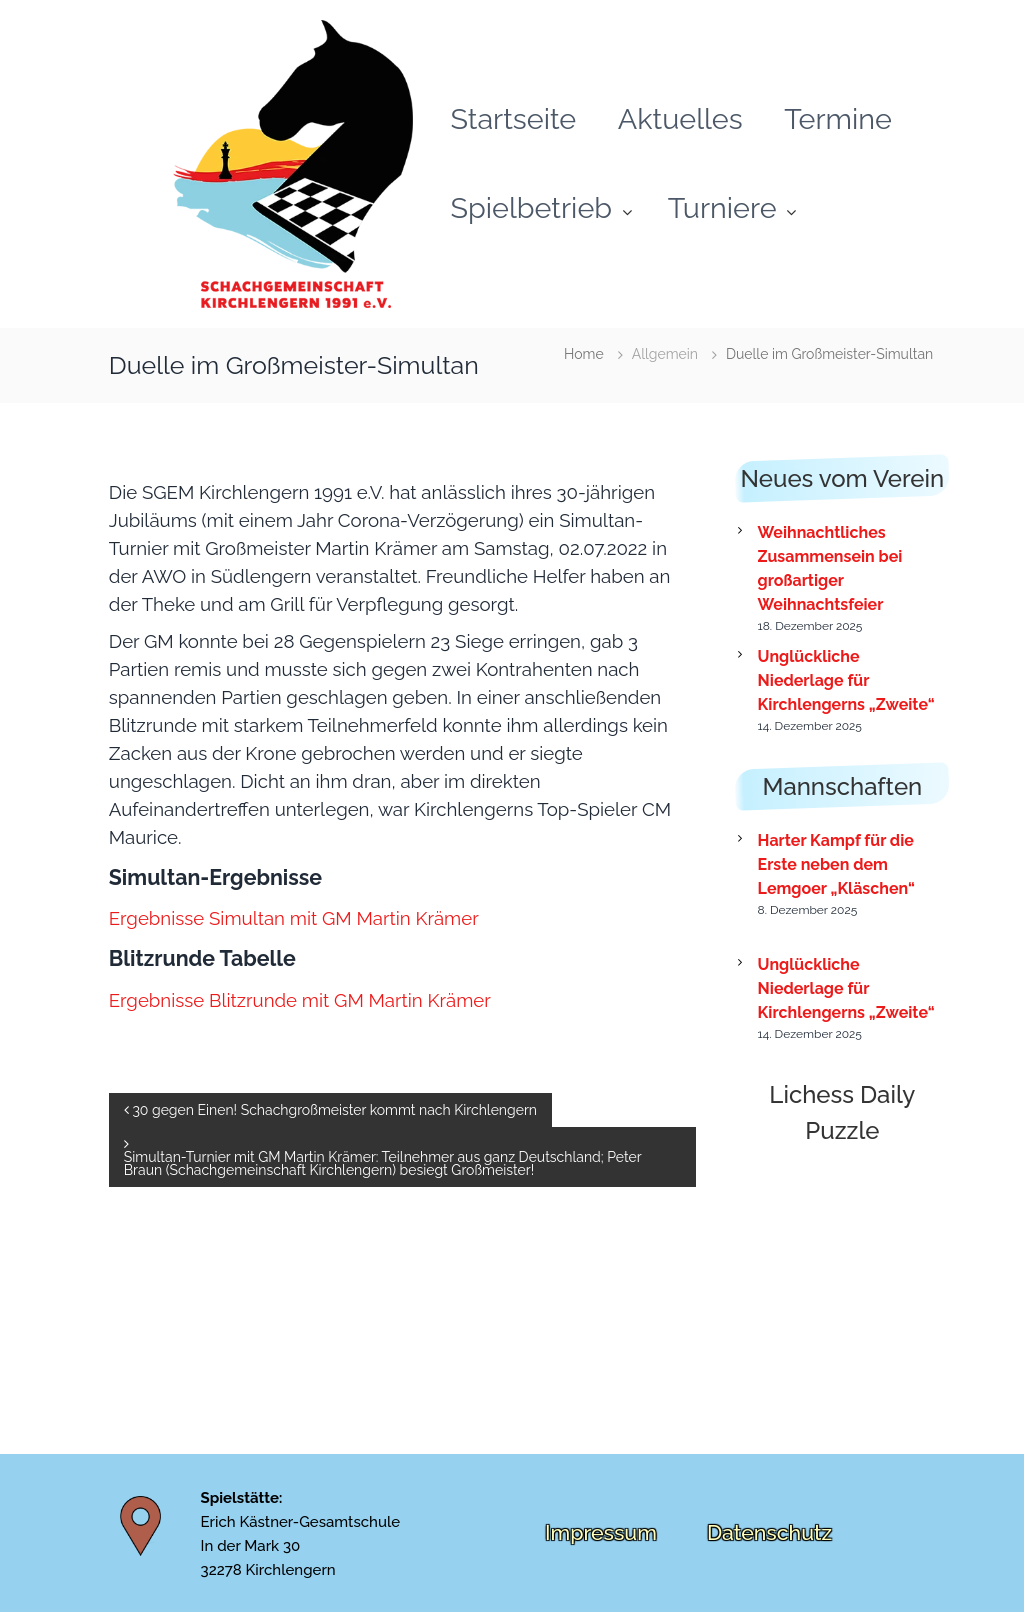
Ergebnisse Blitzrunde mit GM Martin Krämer (300, 1000)
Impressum (601, 1532)
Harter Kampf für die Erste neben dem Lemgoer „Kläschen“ (836, 864)
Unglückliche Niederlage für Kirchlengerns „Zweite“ (846, 680)
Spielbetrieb (532, 208)
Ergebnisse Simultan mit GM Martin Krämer (294, 918)
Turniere (722, 208)
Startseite (514, 119)
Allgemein (665, 354)
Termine (838, 119)
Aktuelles (680, 119)
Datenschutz (769, 1532)
